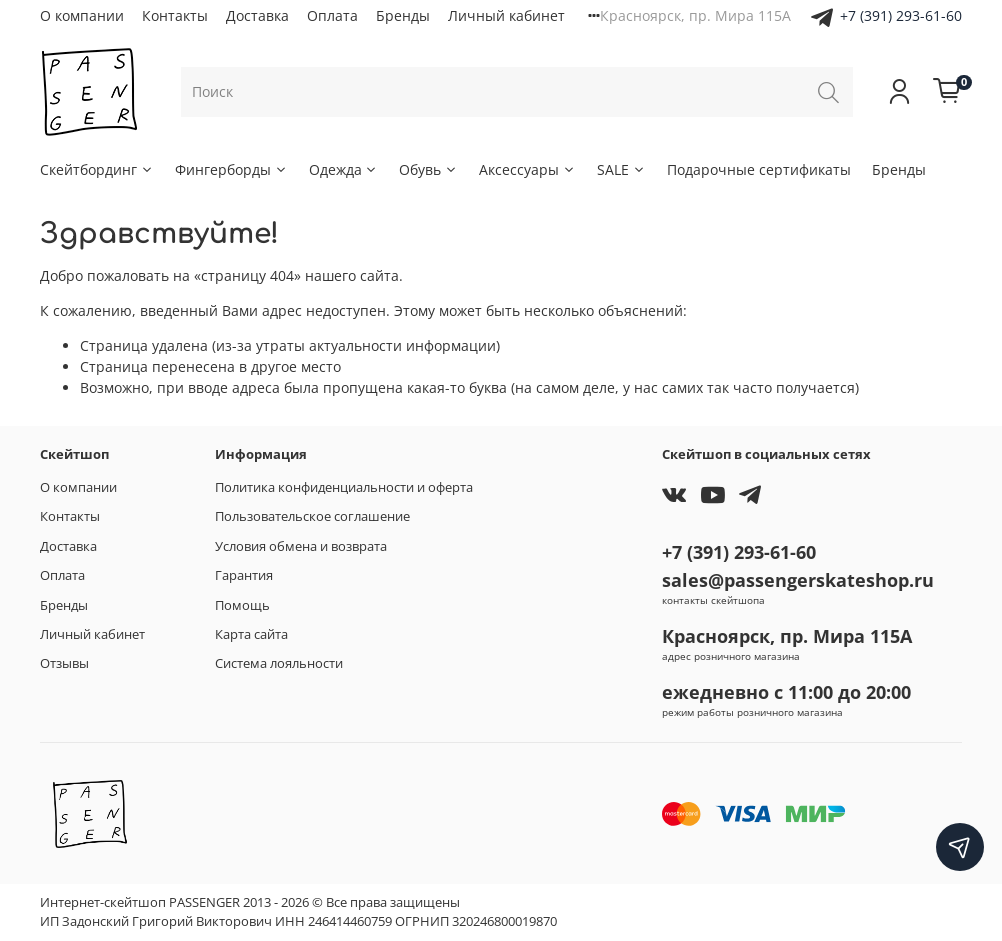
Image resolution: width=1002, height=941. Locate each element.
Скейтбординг (97, 169)
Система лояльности (279, 663)
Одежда (344, 169)
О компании (82, 15)
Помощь (242, 605)
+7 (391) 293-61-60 (901, 15)
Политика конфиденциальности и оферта (344, 487)
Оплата (332, 15)
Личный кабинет (506, 15)
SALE (621, 169)
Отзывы (64, 663)
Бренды (403, 15)
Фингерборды (231, 169)
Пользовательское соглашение (312, 516)
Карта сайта (251, 634)
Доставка (257, 15)
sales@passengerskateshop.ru (798, 580)
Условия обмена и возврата (301, 546)
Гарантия (244, 575)
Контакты (175, 15)
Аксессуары (527, 169)
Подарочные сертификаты (759, 169)
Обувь (428, 169)
